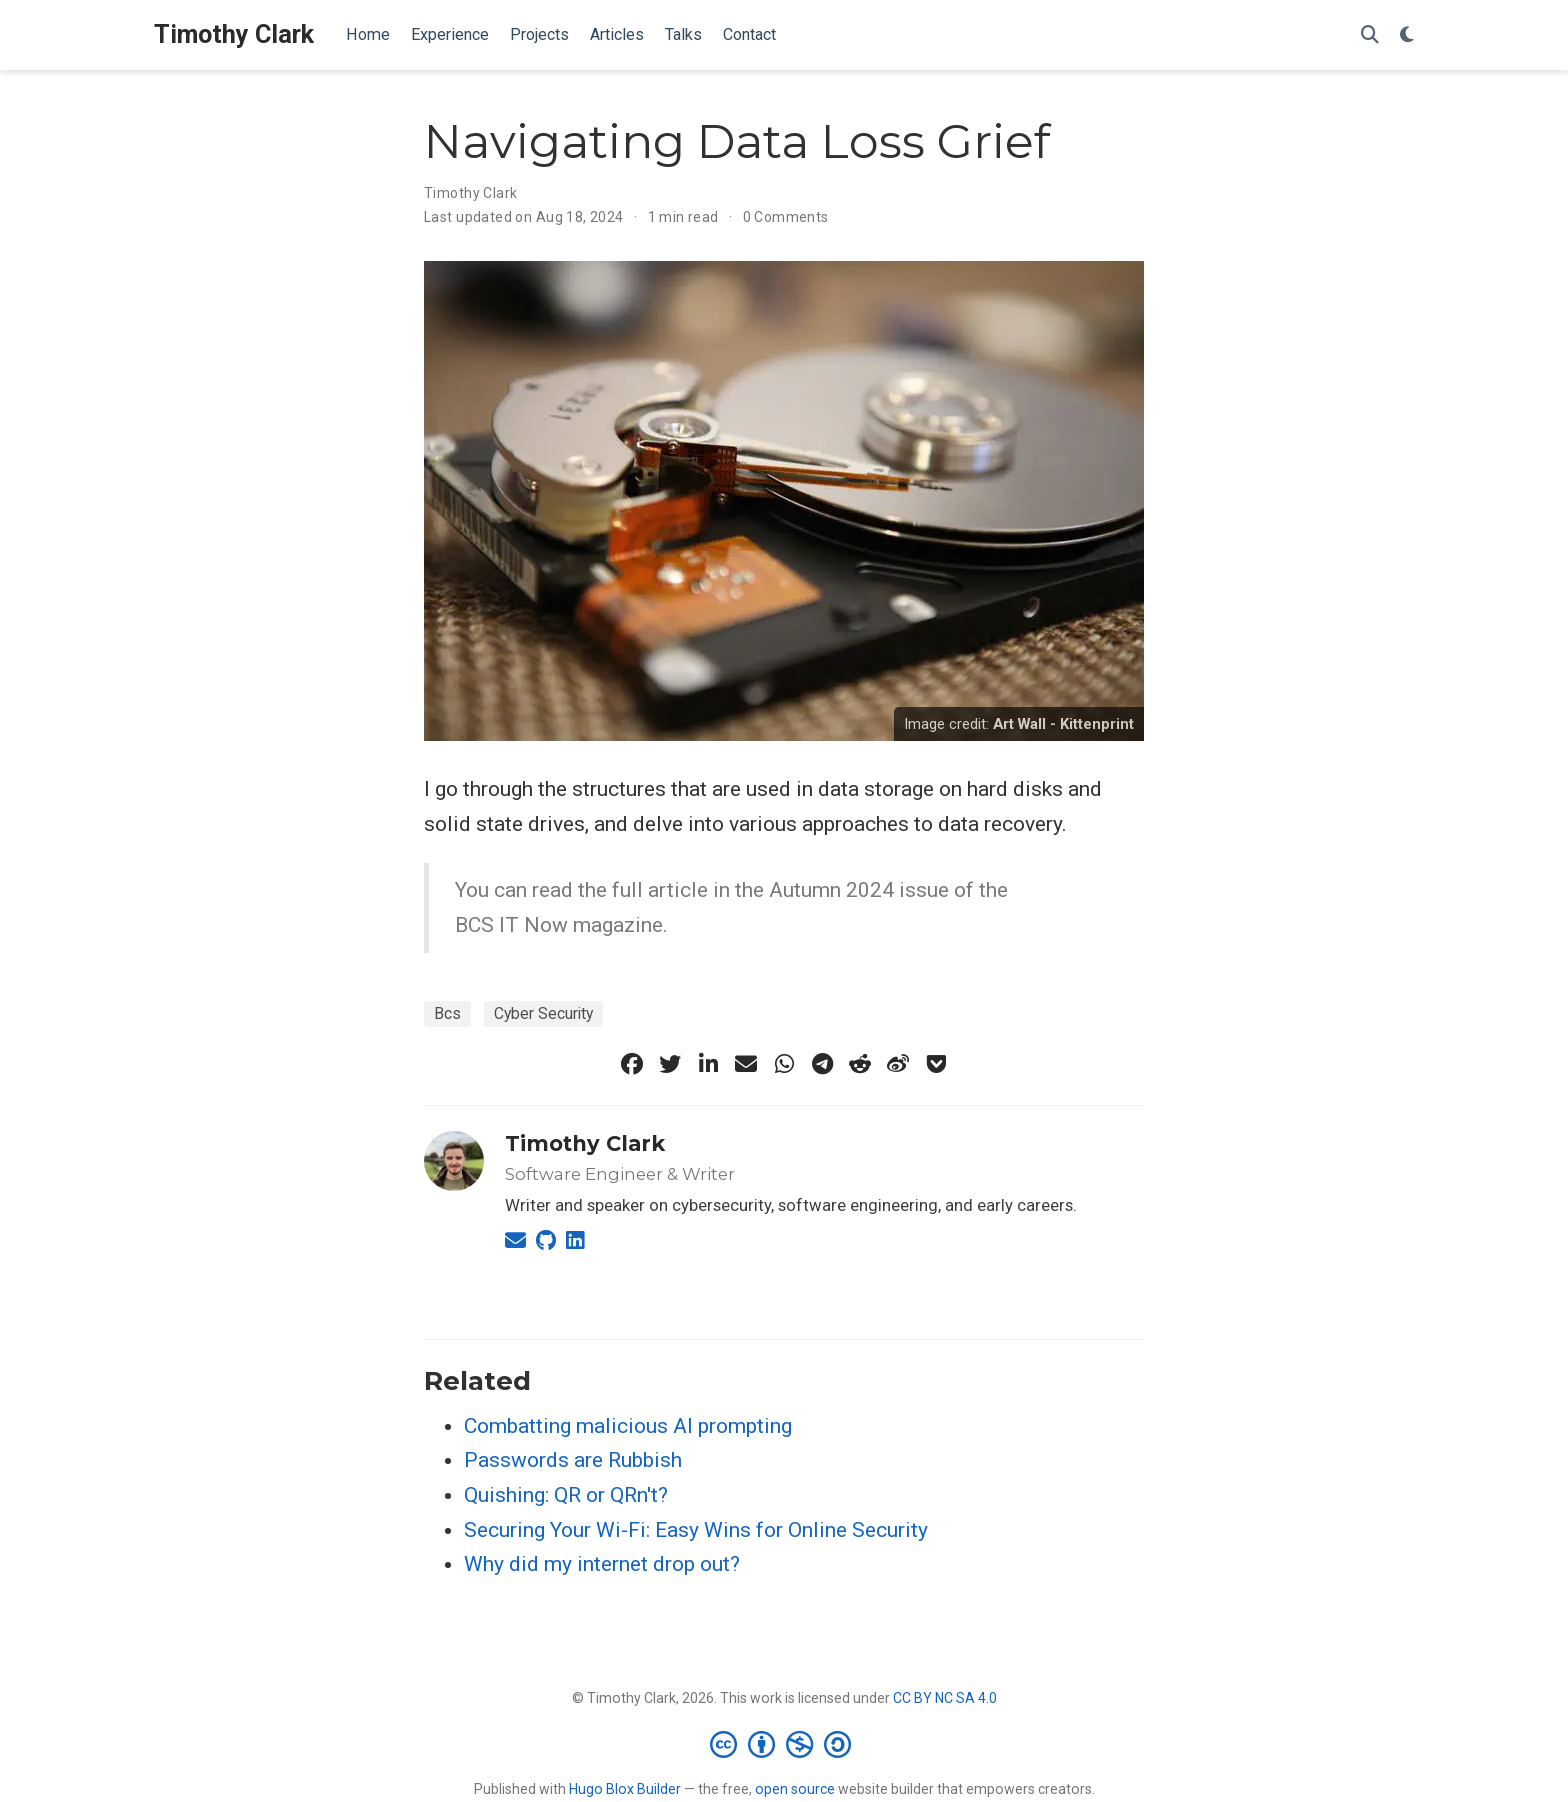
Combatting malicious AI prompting (628, 1426)
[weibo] (898, 1064)
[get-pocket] (936, 1064)
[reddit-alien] (860, 1064)
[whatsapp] (784, 1064)
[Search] (1370, 35)
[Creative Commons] (784, 1744)
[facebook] (632, 1064)
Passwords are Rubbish (573, 1460)
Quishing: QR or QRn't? (566, 1495)
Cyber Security (543, 1013)
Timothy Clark (234, 34)
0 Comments (786, 217)
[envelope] (746, 1064)
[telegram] (822, 1064)
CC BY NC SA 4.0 (945, 1698)
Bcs (447, 1013)
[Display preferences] (1407, 35)
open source (795, 1789)
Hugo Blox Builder (625, 1789)
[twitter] (670, 1064)
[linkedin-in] (708, 1064)
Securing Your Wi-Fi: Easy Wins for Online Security (696, 1530)
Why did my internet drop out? (602, 1564)
